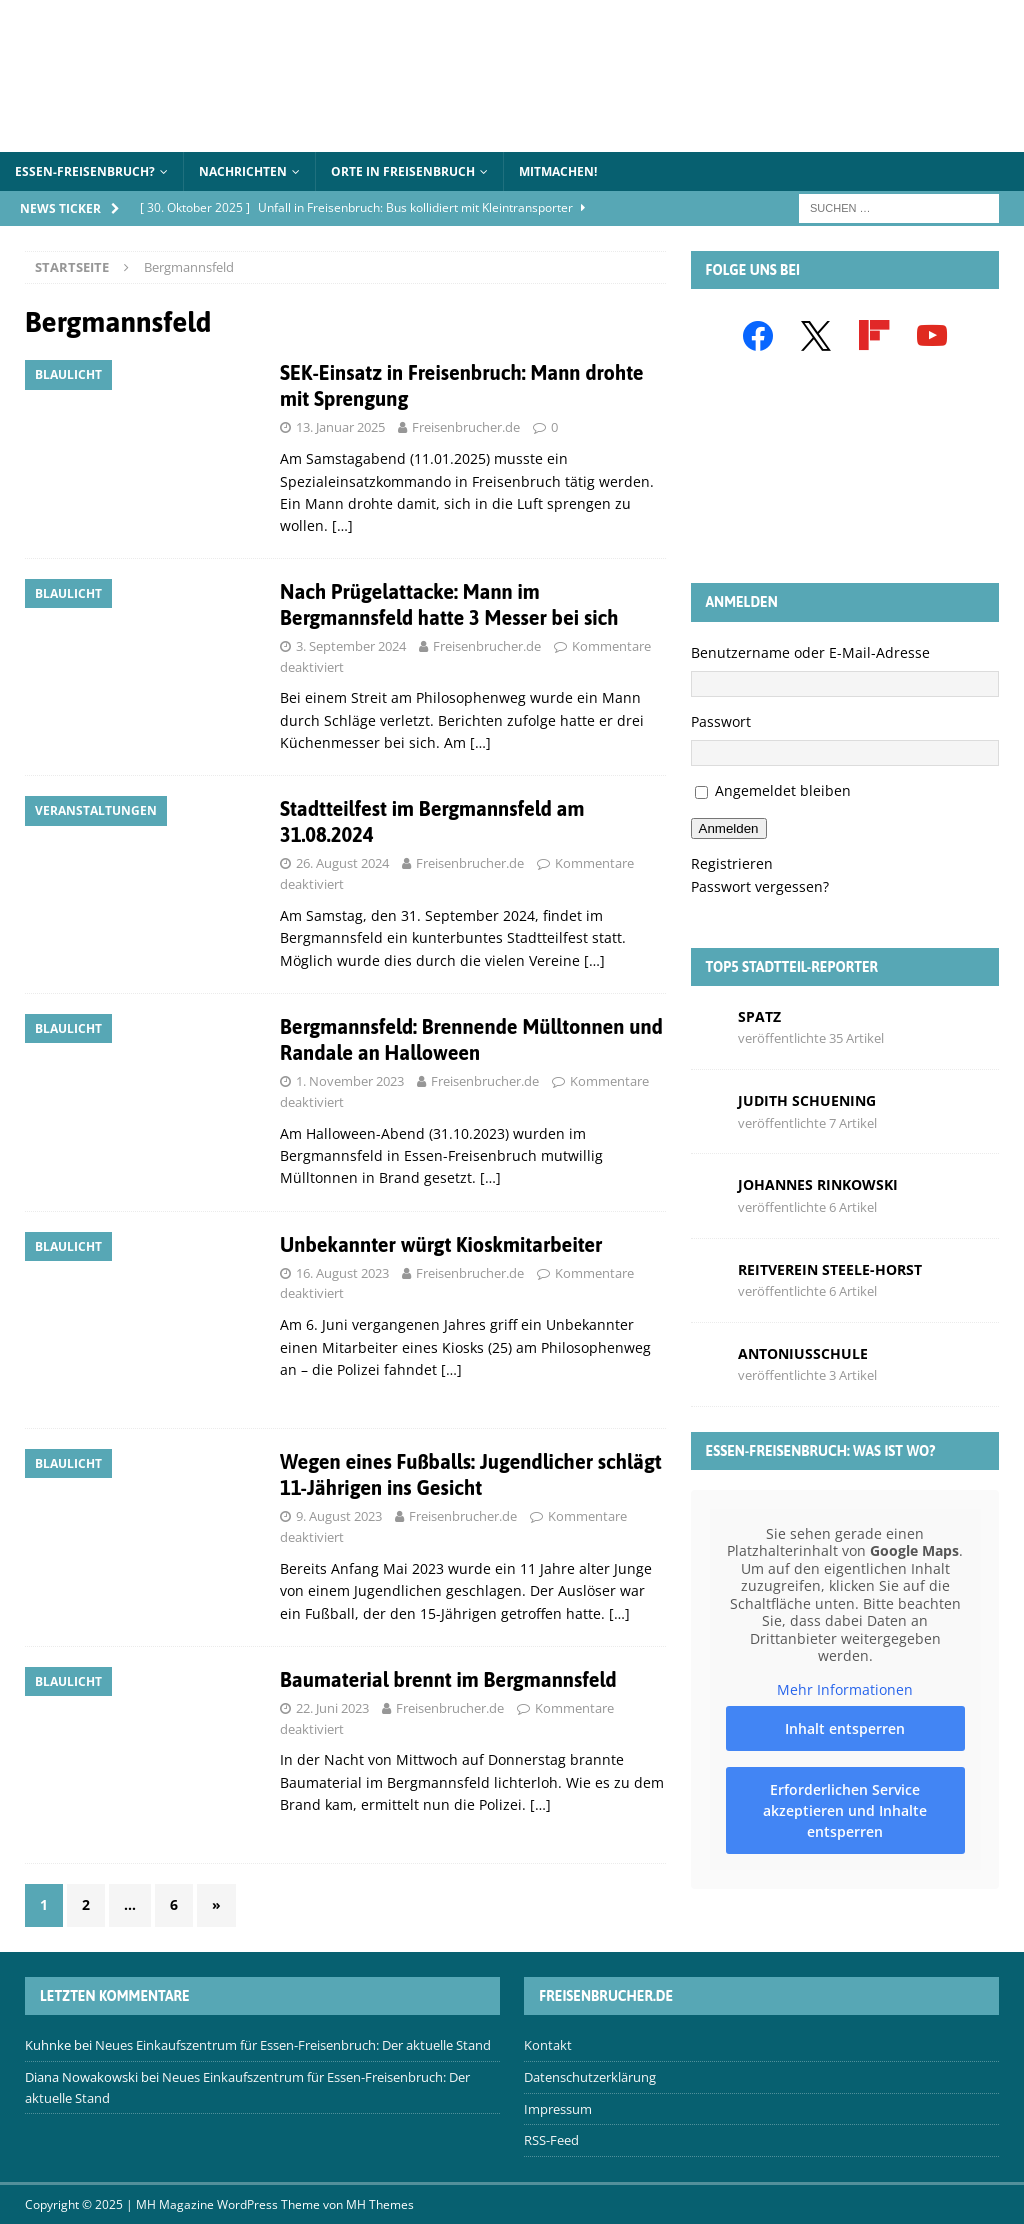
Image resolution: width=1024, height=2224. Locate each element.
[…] (342, 525)
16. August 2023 (342, 1273)
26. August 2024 (342, 863)
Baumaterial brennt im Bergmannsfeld (448, 1679)
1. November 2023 (350, 1081)
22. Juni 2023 (332, 1708)
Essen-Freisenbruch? (85, 171)
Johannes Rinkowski (818, 1184)
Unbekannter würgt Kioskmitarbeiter (441, 1244)
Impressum (558, 2109)
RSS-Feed (551, 2140)
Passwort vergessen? (760, 886)
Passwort (721, 721)
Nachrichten (243, 171)
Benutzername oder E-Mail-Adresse (810, 652)
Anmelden (729, 828)
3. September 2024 (351, 646)
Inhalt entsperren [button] (845, 1728)
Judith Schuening (807, 1100)
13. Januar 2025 (340, 427)
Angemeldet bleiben (783, 790)
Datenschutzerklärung (590, 2077)
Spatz (759, 1016)
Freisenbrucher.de (466, 427)
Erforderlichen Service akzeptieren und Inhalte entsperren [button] (845, 1810)
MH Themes (380, 2204)
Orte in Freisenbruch (403, 171)
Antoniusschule (803, 1353)
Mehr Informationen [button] (845, 1690)
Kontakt (548, 2045)
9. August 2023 (339, 1516)
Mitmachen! (558, 171)
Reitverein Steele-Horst (830, 1269)
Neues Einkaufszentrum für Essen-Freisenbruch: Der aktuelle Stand (293, 2045)
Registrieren (732, 863)
